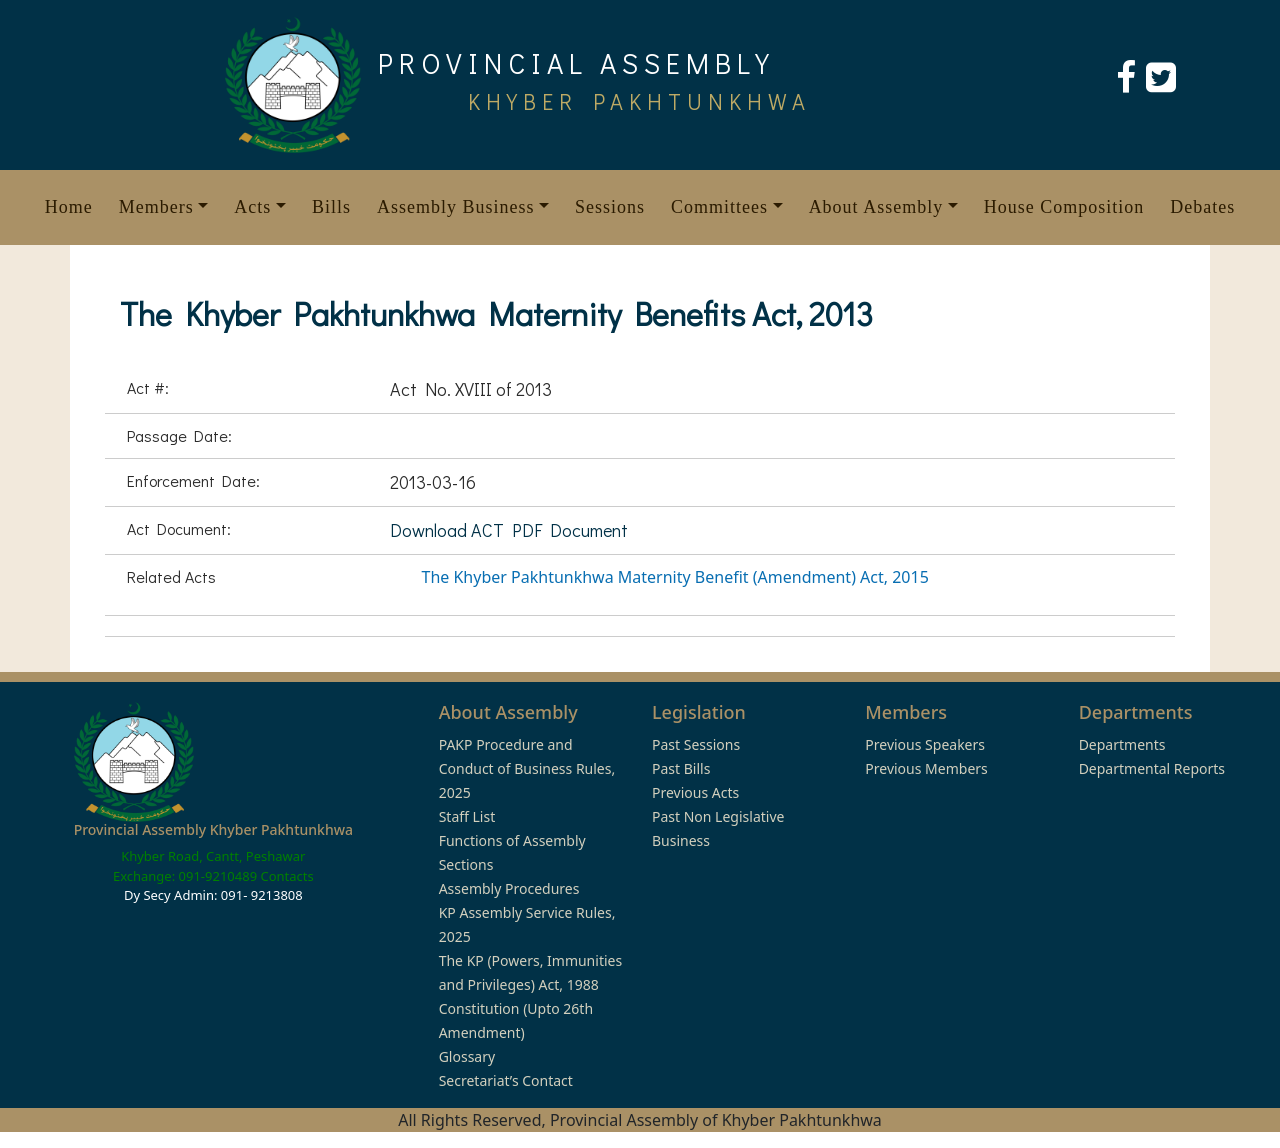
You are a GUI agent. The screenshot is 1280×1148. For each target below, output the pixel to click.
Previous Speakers (925, 744)
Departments (1122, 744)
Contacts (286, 876)
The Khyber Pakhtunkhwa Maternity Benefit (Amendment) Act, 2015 (675, 577)
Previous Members (926, 768)
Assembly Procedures (509, 888)
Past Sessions (696, 744)
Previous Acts (695, 792)
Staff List (467, 816)
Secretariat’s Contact (506, 1080)
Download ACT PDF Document (509, 530)
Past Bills (681, 768)
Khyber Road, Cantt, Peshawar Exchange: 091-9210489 (209, 866)
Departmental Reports (1152, 768)
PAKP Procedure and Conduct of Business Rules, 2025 (527, 768)
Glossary (467, 1056)
